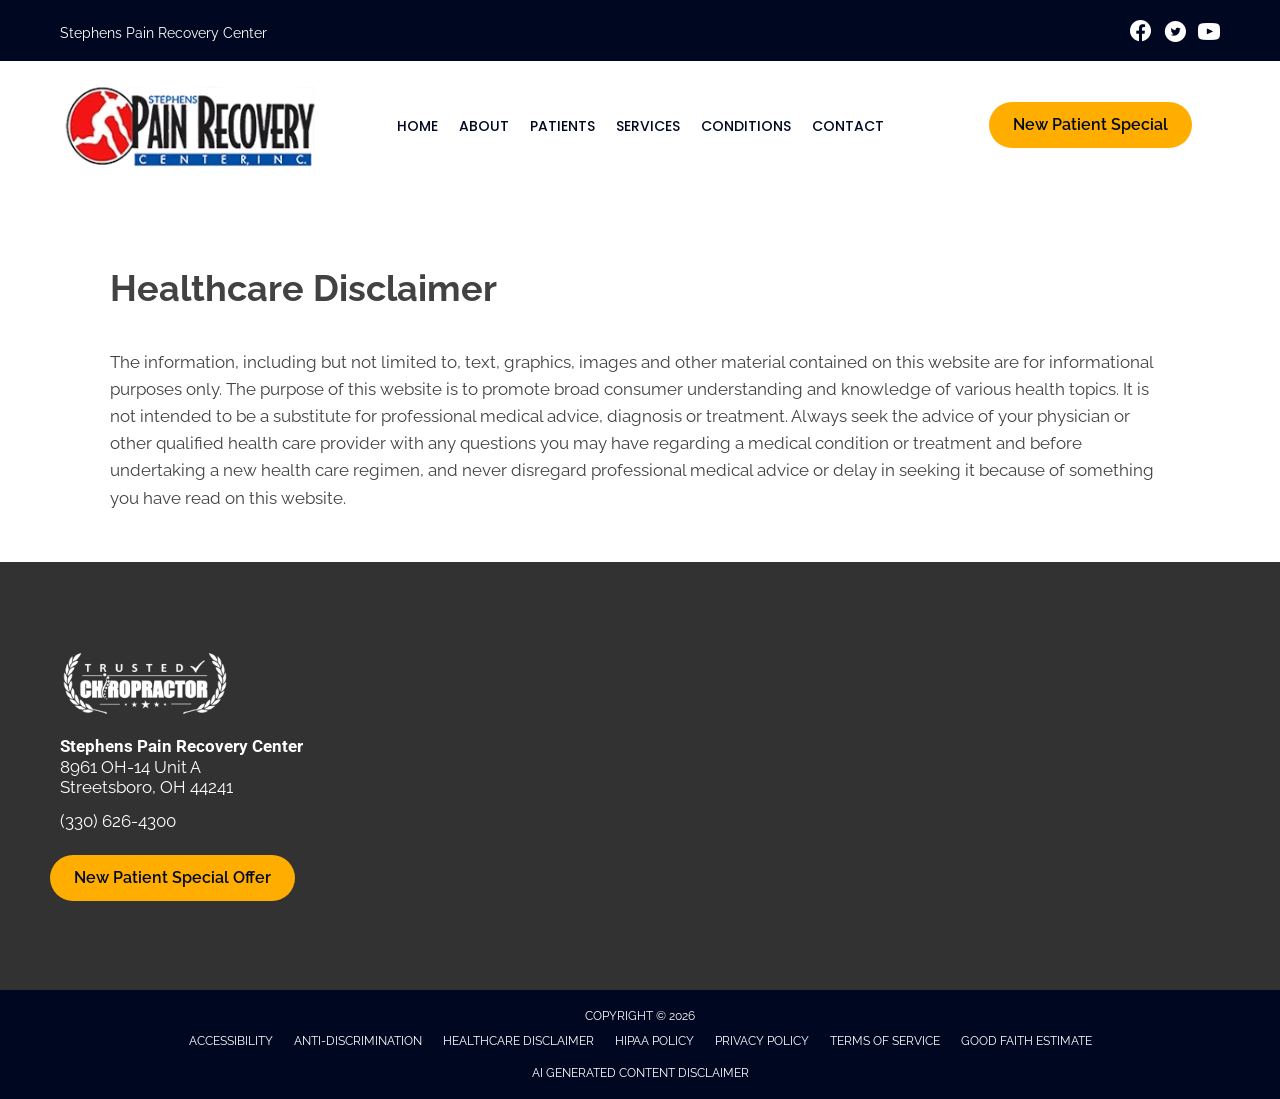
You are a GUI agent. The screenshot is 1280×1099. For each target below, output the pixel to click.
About (484, 126)
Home (417, 126)
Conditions (746, 126)
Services (648, 126)
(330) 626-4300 (118, 821)
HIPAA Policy (654, 1041)
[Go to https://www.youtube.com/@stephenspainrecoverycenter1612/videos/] (1209, 34)
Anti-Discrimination (358, 1041)
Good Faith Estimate (1026, 1041)
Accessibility (231, 1041)
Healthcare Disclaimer (518, 1041)
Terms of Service (885, 1041)
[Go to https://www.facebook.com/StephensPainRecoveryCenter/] (1141, 33)
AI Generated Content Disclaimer (640, 1073)
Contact (848, 126)
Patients (562, 126)
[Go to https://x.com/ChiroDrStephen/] (1175, 34)
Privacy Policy (762, 1041)
